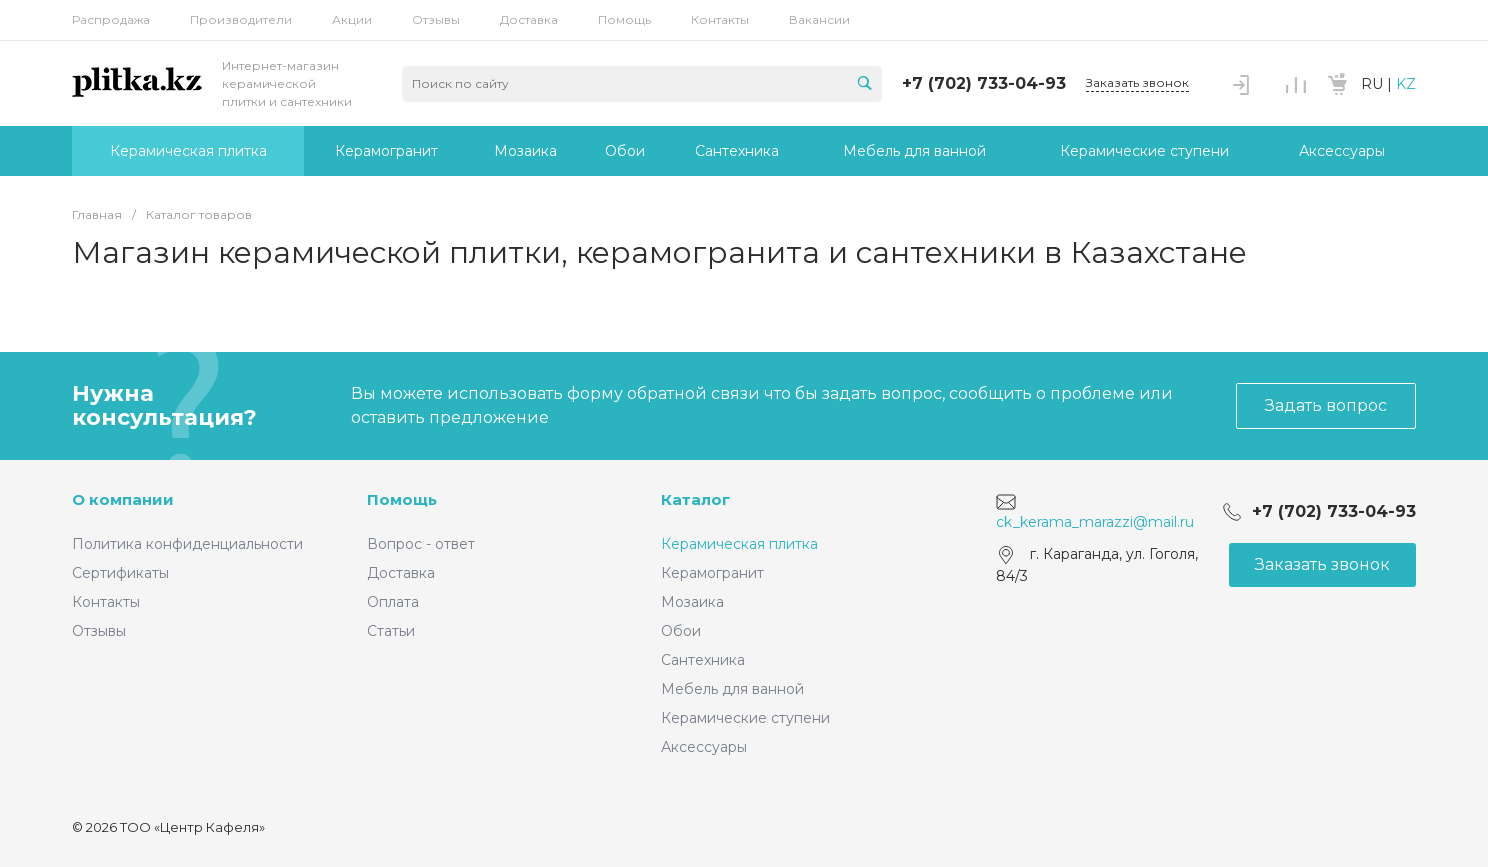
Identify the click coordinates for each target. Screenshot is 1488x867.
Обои (681, 631)
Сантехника (703, 660)
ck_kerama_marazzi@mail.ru (1095, 522)
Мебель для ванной (732, 689)
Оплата (393, 602)
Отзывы (436, 19)
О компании (123, 499)
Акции (352, 19)
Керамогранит (712, 573)
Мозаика (692, 602)
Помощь (624, 19)
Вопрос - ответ (421, 544)
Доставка (529, 19)
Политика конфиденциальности (187, 544)
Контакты (720, 19)
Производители (241, 19)
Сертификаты (120, 573)
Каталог (695, 499)
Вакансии (819, 19)
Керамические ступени (745, 718)
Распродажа (111, 19)
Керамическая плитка (739, 544)
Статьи (391, 631)
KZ (1406, 84)
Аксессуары (704, 747)
